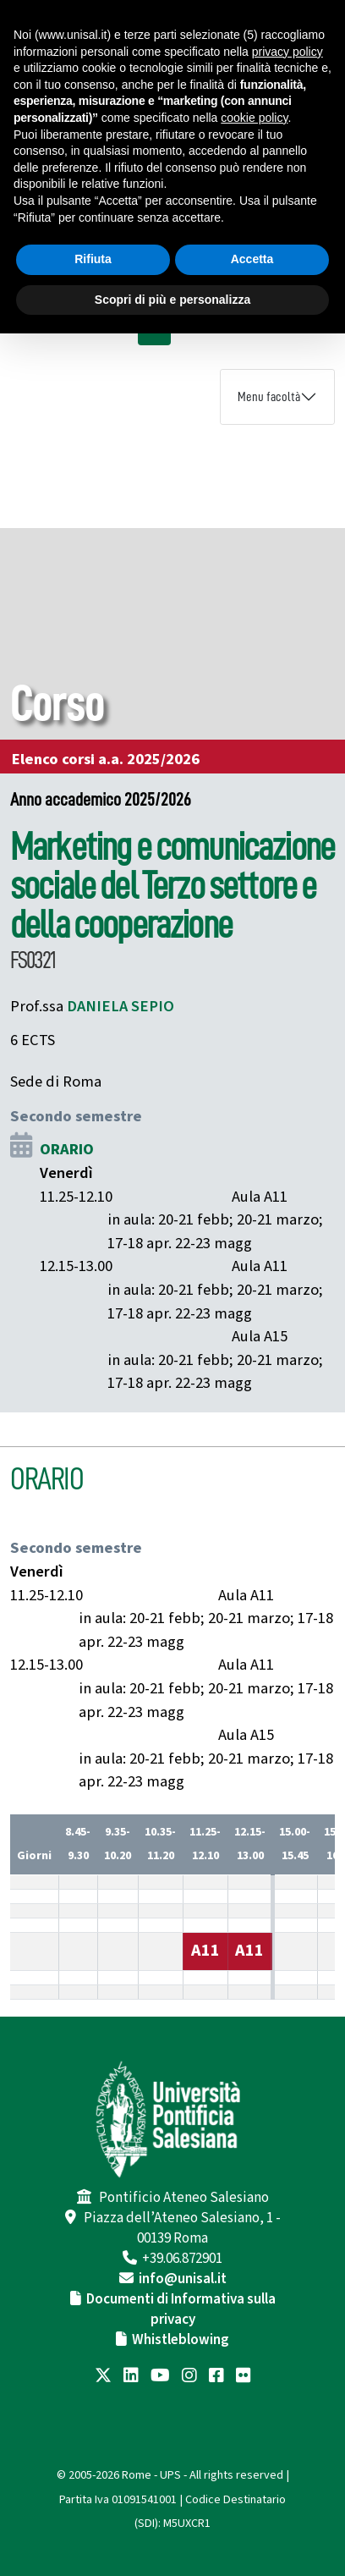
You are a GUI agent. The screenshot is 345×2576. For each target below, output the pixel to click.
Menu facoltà (269, 397)
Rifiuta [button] (93, 259)
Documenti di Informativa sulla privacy (181, 2309)
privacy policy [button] (287, 51)
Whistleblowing (180, 2340)
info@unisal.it (183, 2279)
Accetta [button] (252, 259)
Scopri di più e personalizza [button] (172, 299)
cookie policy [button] (254, 117)
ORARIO (67, 1149)
